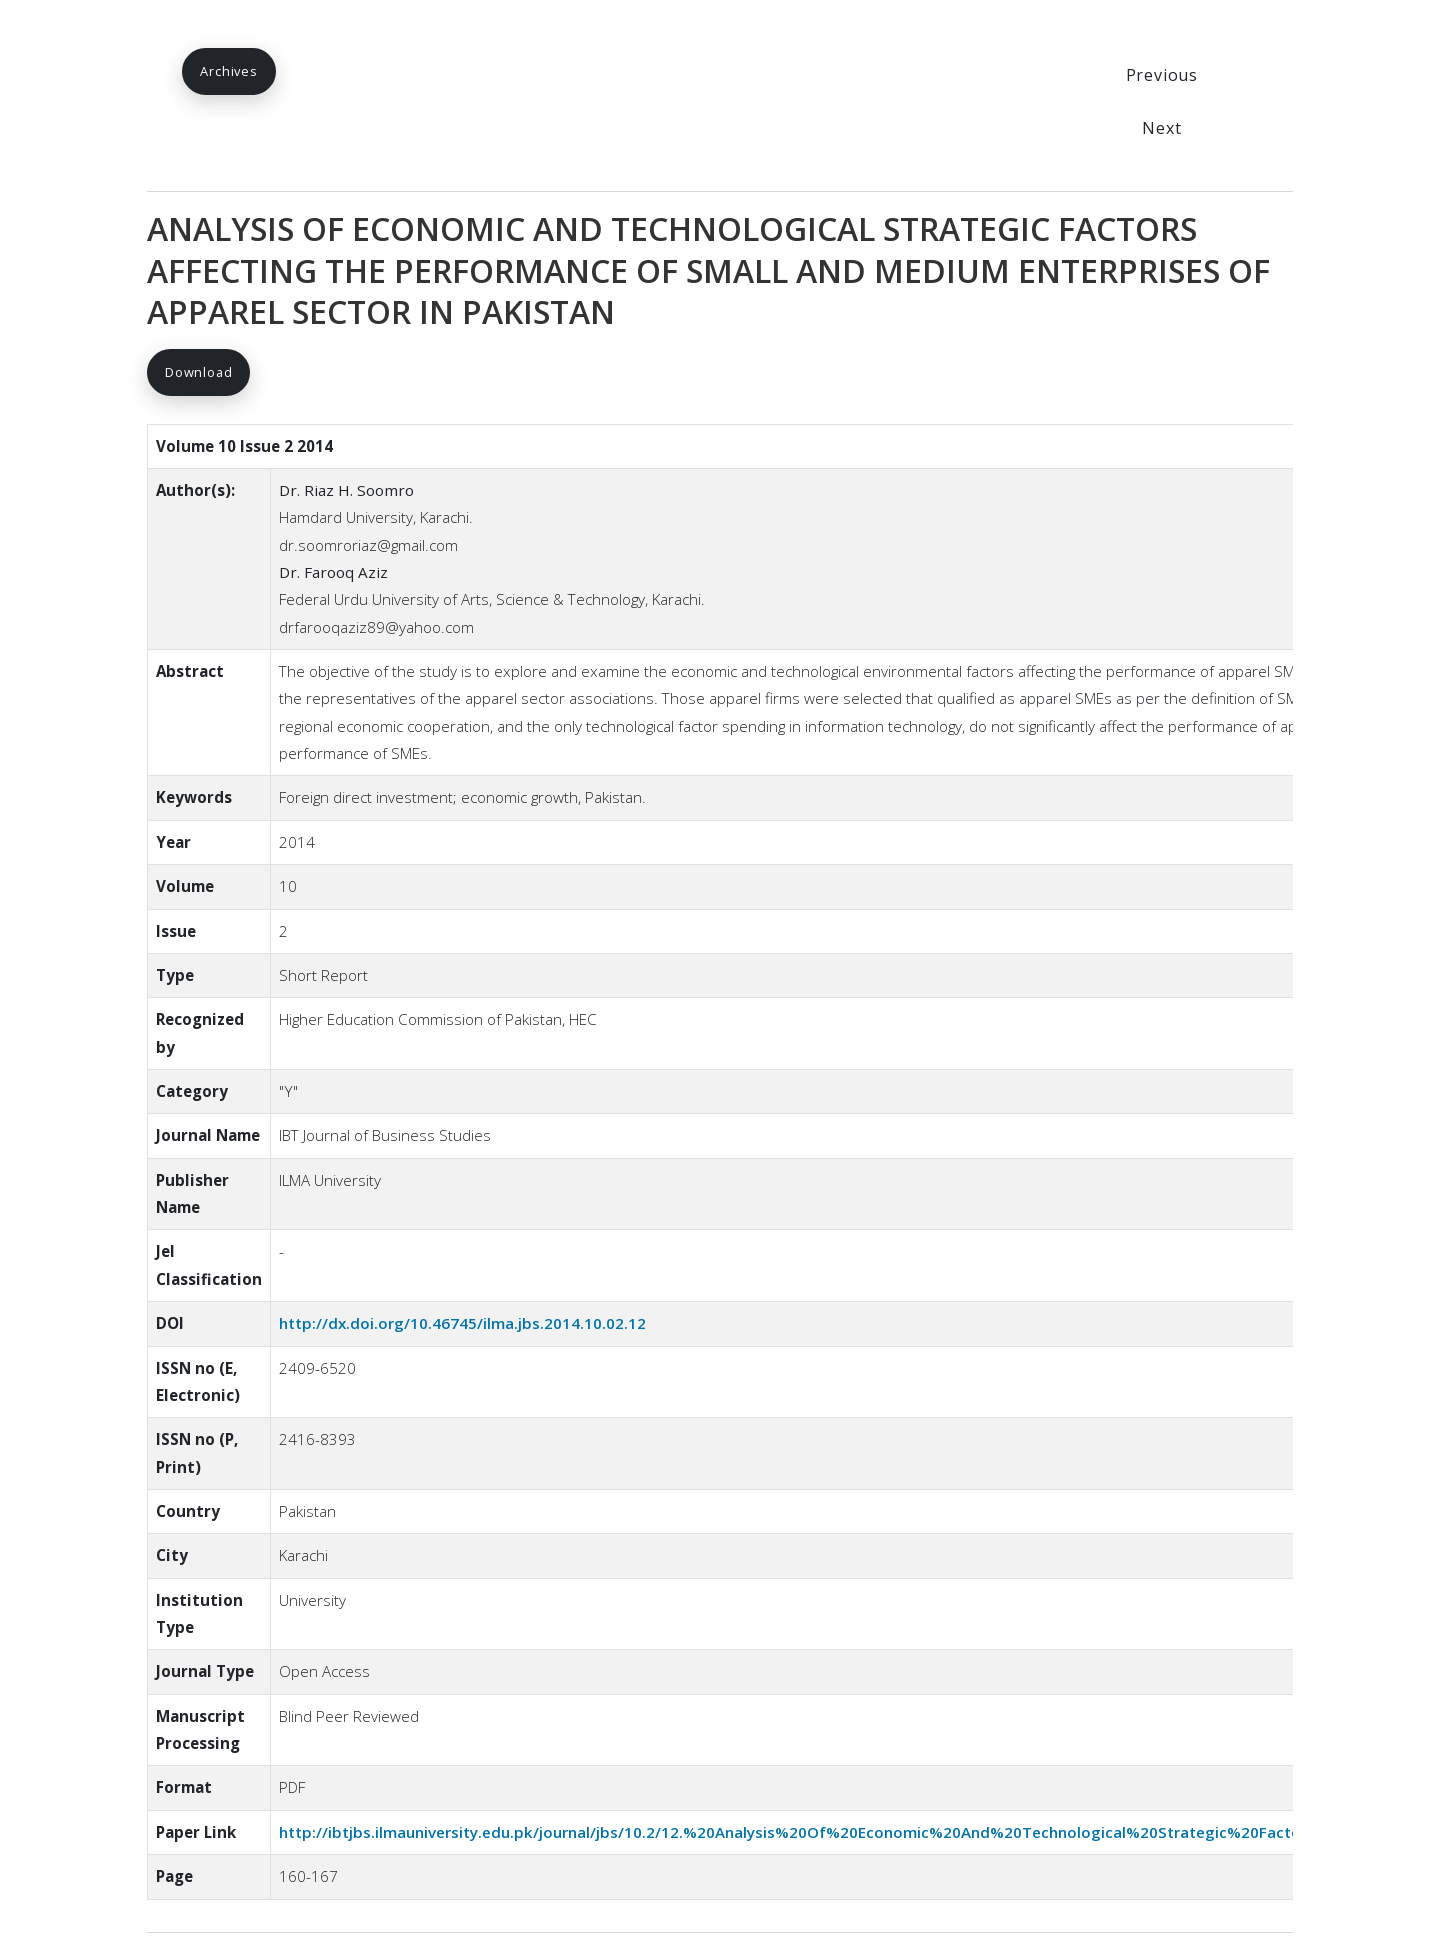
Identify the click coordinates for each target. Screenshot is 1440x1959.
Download (198, 372)
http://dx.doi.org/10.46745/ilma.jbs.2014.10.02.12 (462, 1323)
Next (1161, 128)
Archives (228, 71)
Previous (1162, 75)
